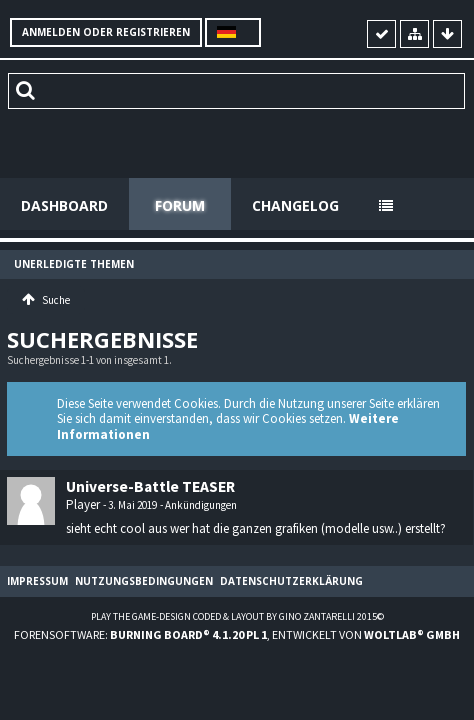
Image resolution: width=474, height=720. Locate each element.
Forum (180, 205)
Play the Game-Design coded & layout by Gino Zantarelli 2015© (237, 616)
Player (83, 504)
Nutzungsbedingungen (144, 581)
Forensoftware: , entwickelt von (237, 634)
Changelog (295, 205)
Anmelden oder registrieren (106, 32)
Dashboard (64, 205)
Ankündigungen (201, 505)
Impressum (37, 581)
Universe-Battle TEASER (150, 486)
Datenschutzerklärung (291, 581)
